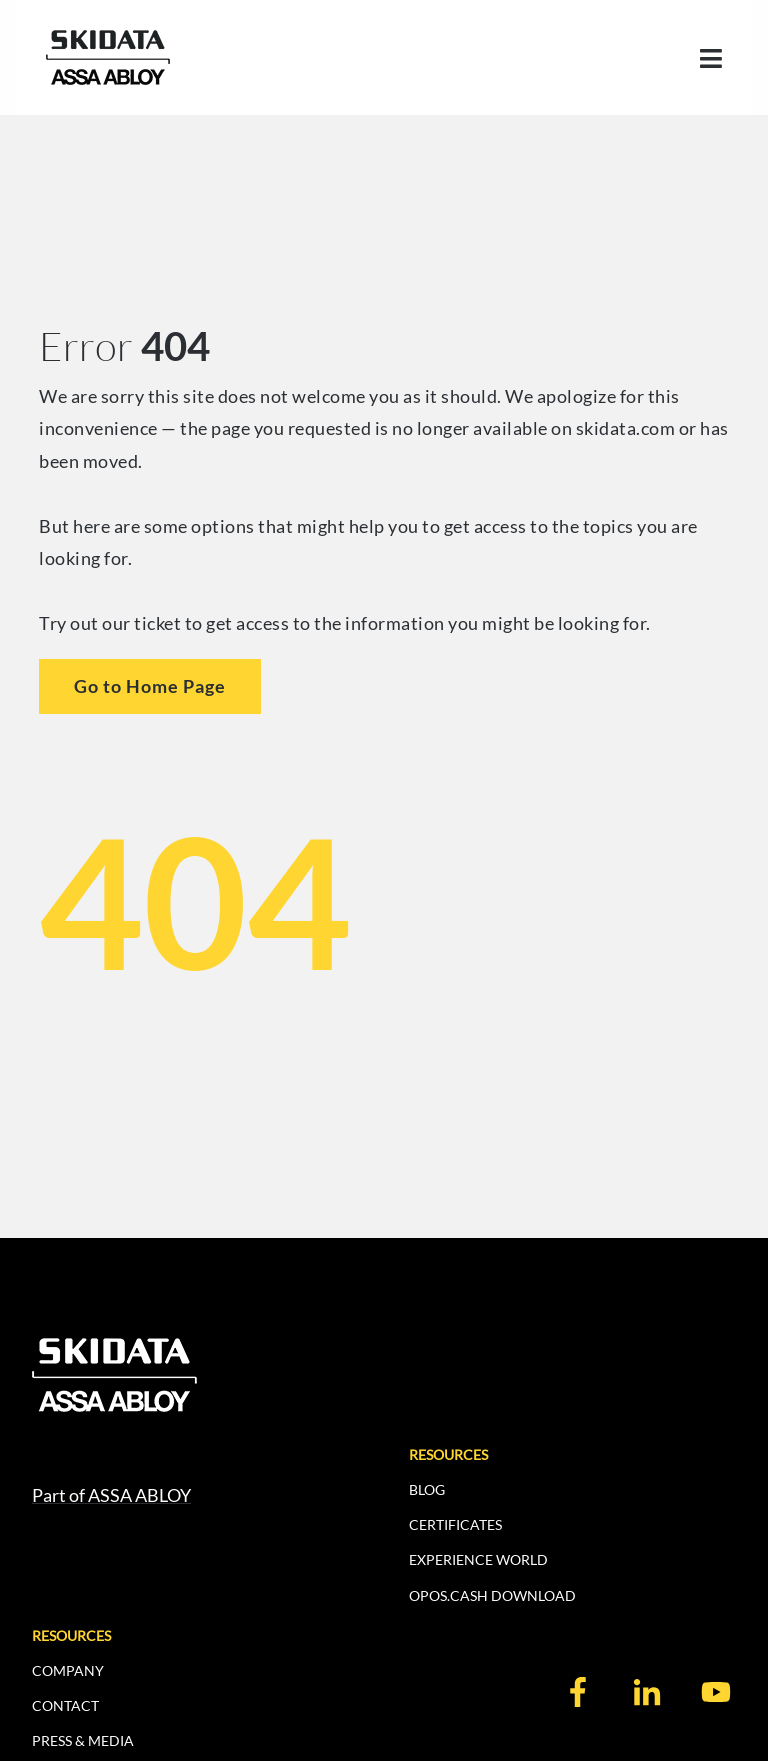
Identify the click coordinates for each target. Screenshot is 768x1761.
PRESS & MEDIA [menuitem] (83, 1740)
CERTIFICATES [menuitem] (455, 1524)
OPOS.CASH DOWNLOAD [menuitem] (492, 1595)
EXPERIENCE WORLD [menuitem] (478, 1559)
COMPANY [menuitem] (68, 1670)
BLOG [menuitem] (427, 1489)
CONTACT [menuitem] (65, 1705)
